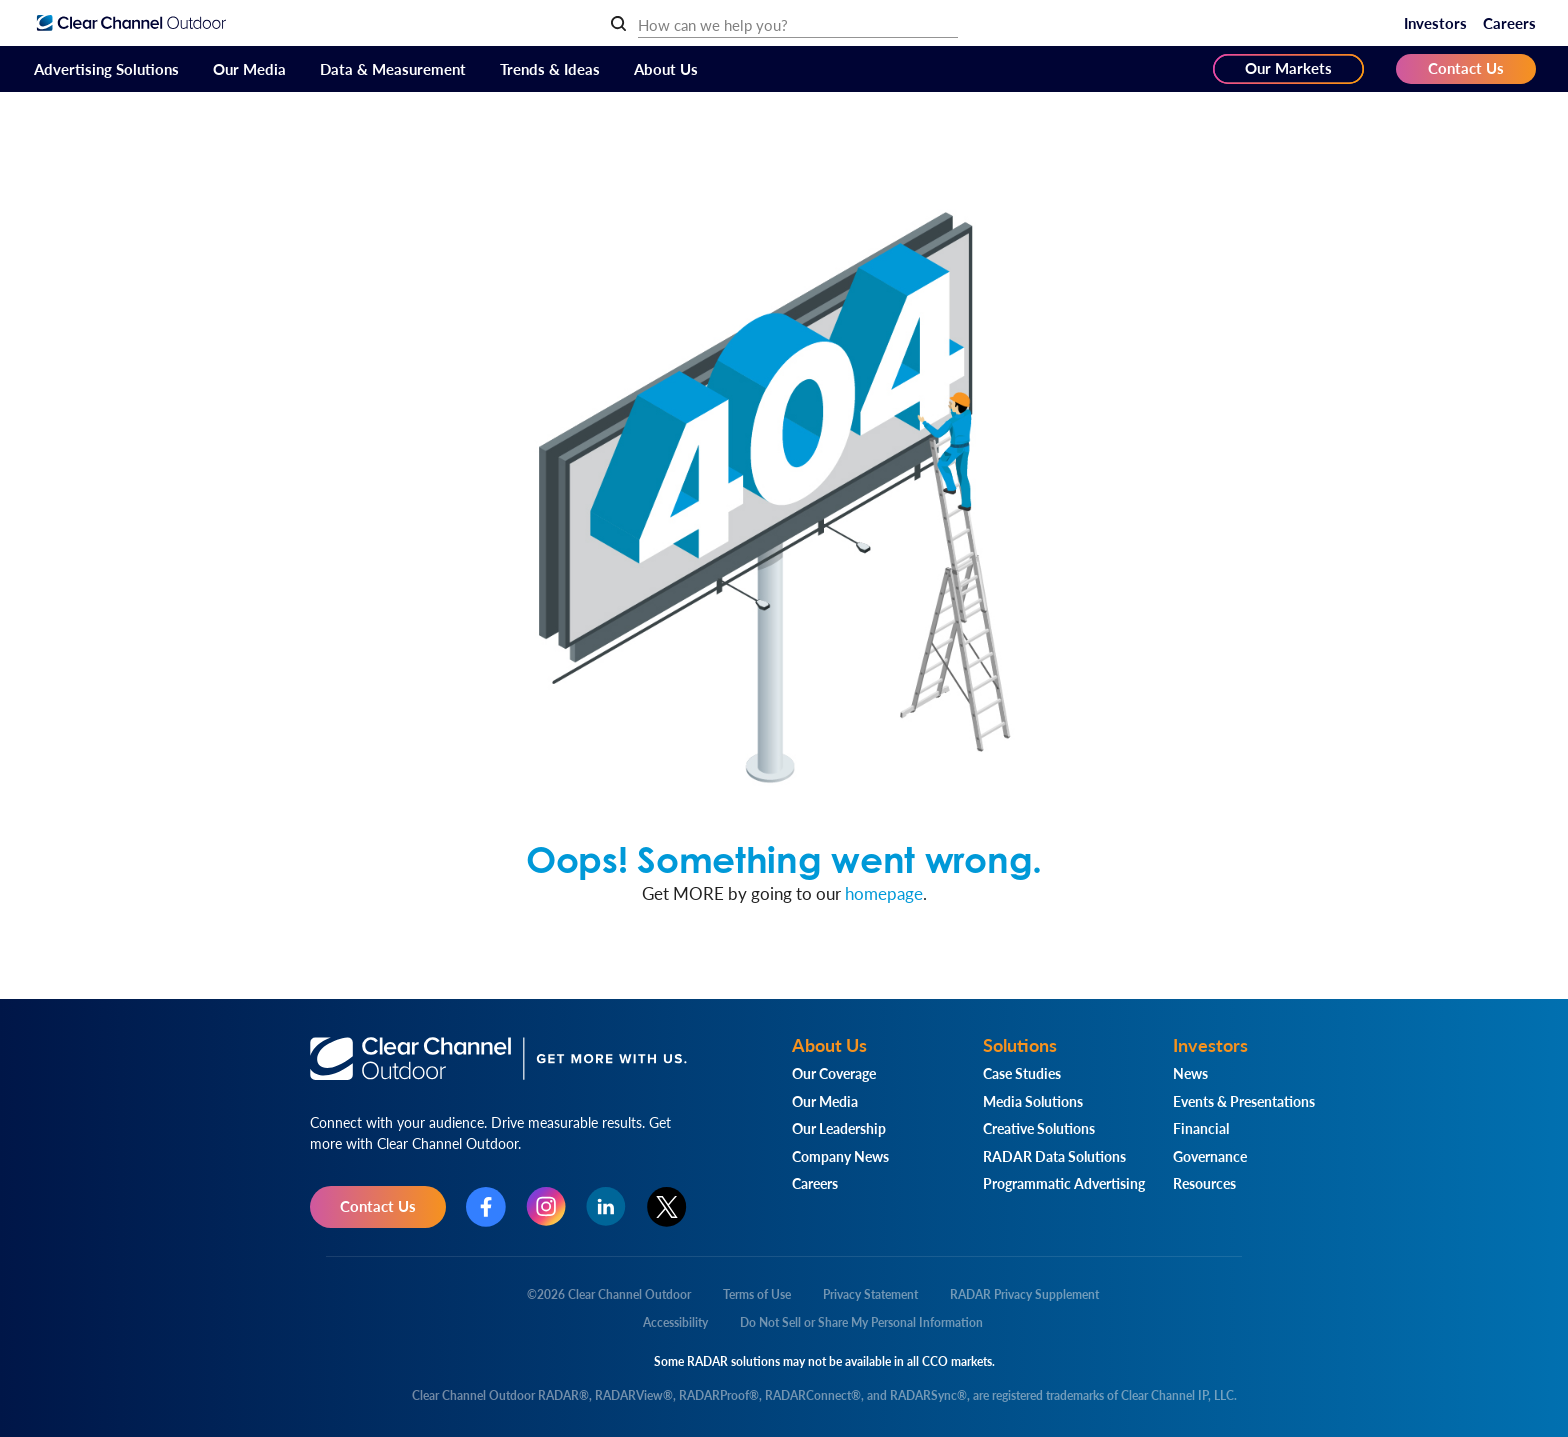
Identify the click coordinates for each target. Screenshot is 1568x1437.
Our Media (249, 68)
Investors (1435, 22)
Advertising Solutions (106, 68)
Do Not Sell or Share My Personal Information (861, 1322)
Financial (1201, 1128)
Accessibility (675, 1322)
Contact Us (1466, 67)
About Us (666, 68)
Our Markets (1288, 67)
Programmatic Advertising (1064, 1183)
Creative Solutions (1039, 1128)
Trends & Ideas (550, 68)
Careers (1509, 22)
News (1190, 1073)
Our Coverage (834, 1073)
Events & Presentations (1244, 1101)
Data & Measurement (393, 68)
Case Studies (1022, 1073)
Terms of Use (757, 1294)
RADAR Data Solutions (1054, 1156)
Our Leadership (839, 1128)
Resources (1204, 1183)
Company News (840, 1156)
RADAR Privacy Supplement (1024, 1294)
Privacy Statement (870, 1294)
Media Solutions (1033, 1101)
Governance (1210, 1156)
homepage (884, 893)
